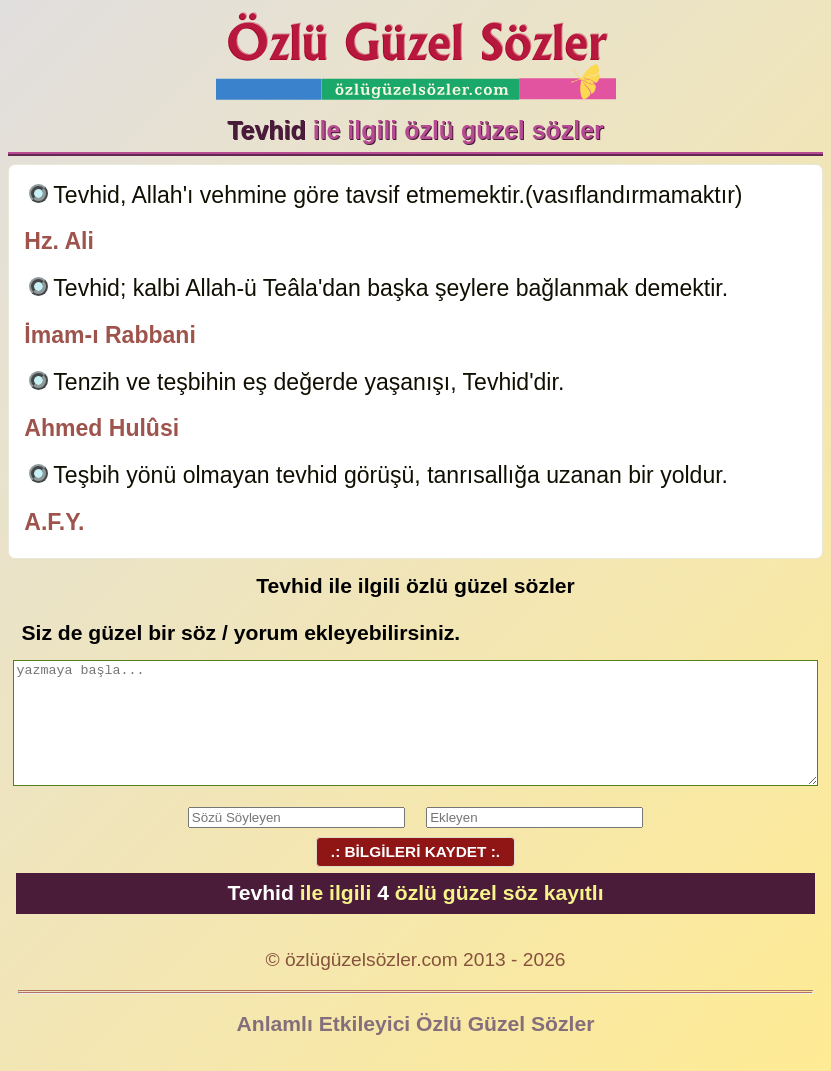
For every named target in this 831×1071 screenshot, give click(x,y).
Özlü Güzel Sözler (416, 50)
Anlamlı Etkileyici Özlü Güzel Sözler (416, 1023)
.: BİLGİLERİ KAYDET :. (415, 851)
